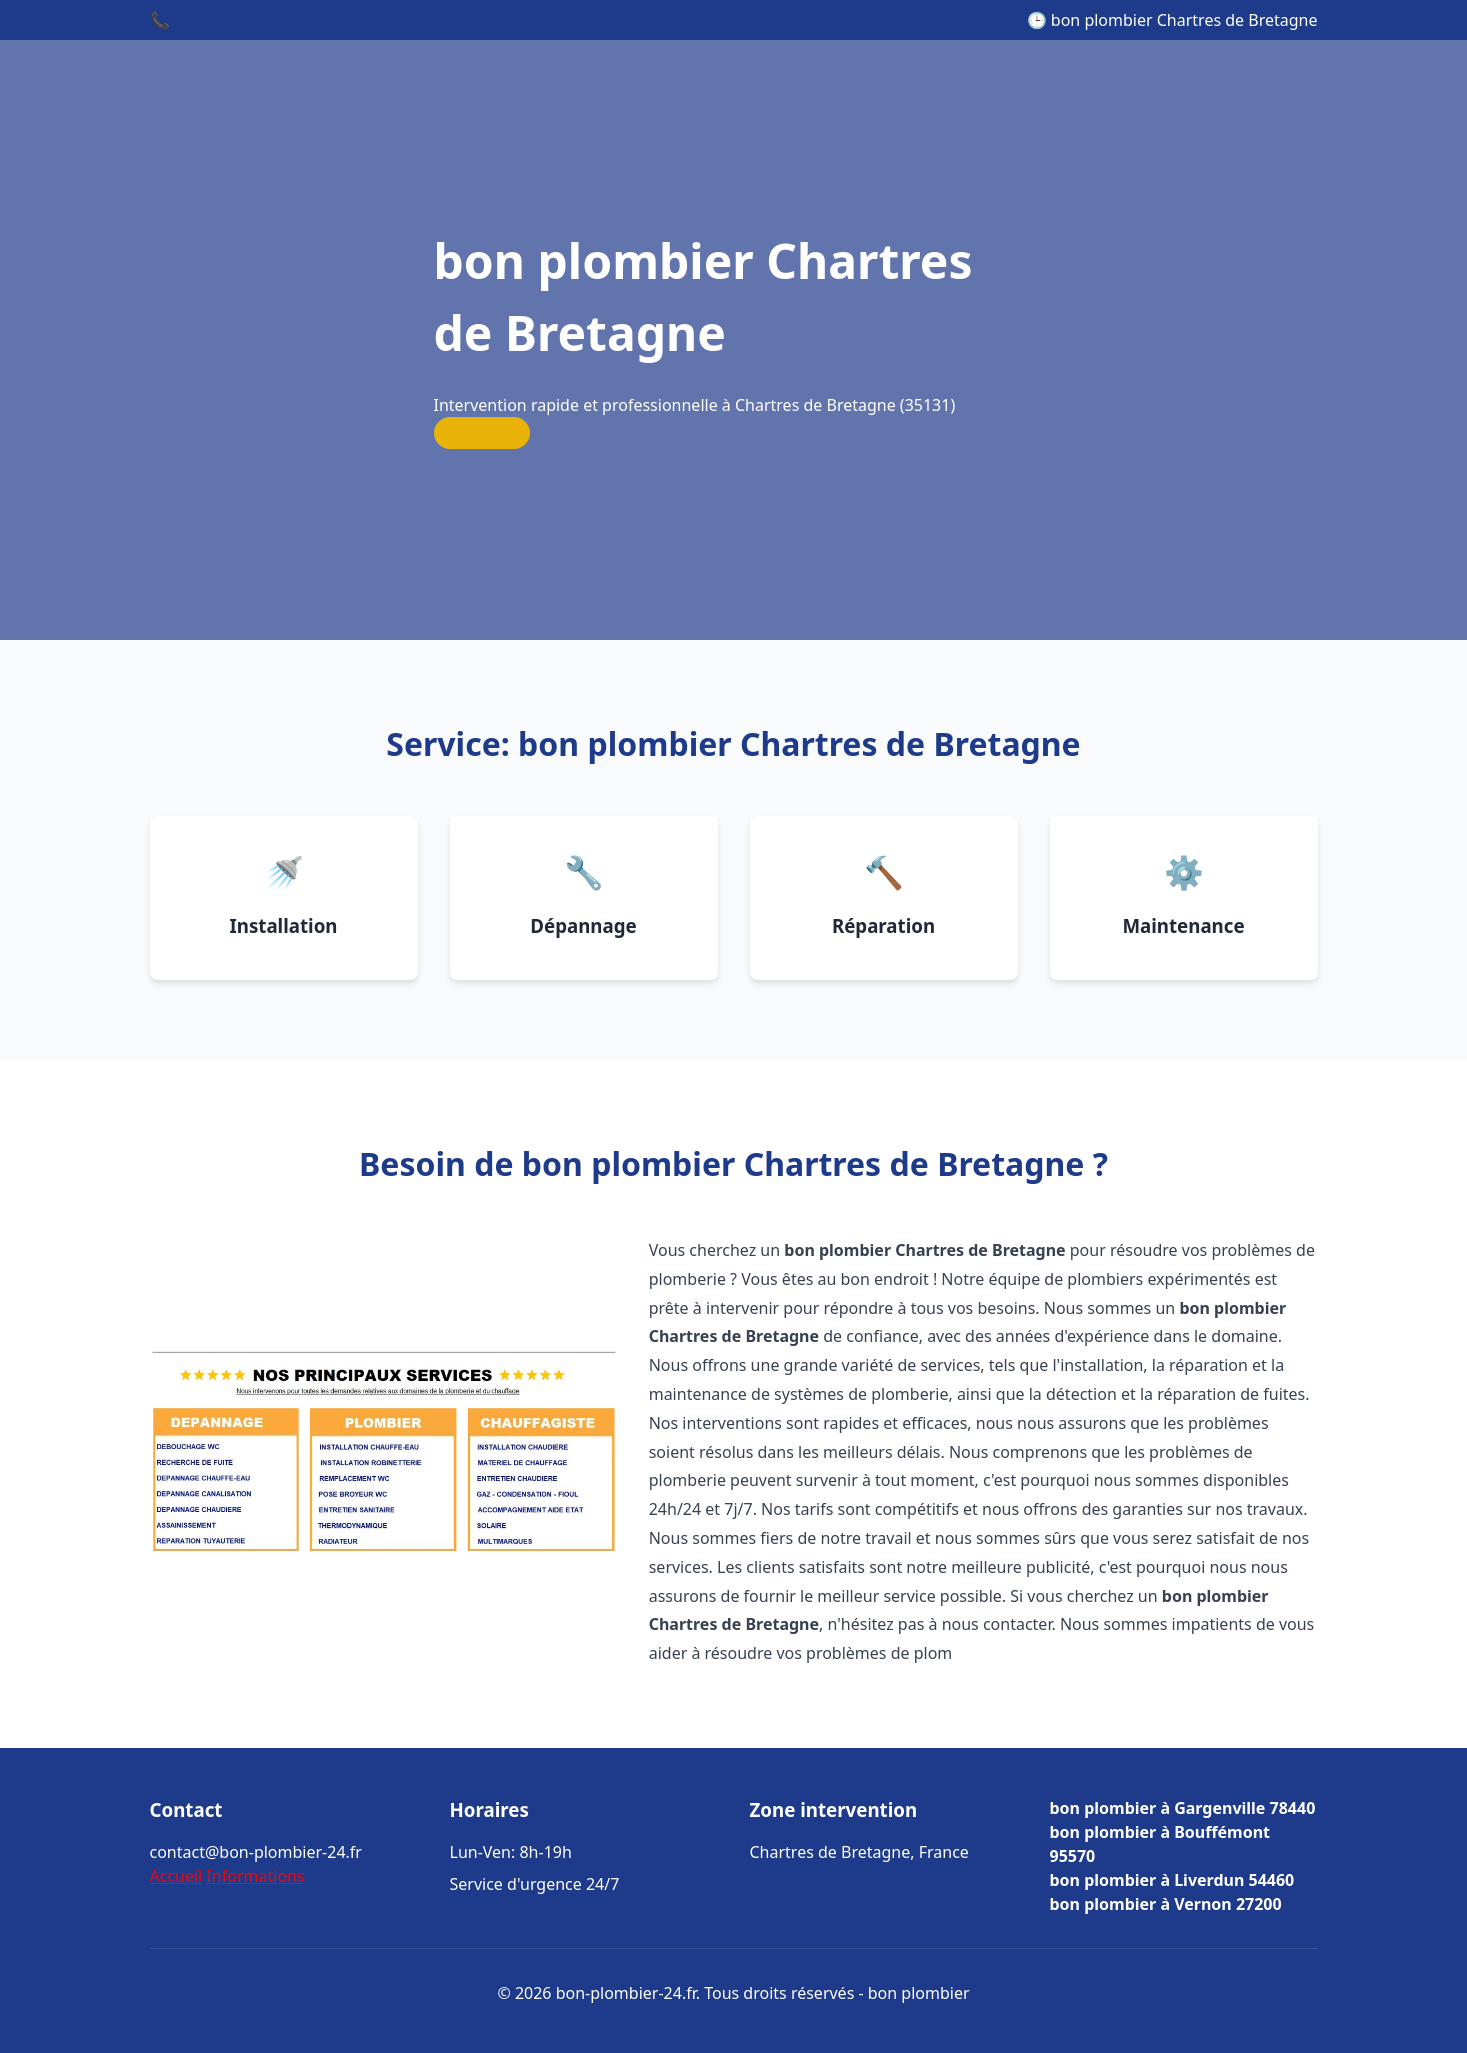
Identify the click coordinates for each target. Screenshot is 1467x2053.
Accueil (176, 1876)
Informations (255, 1876)
